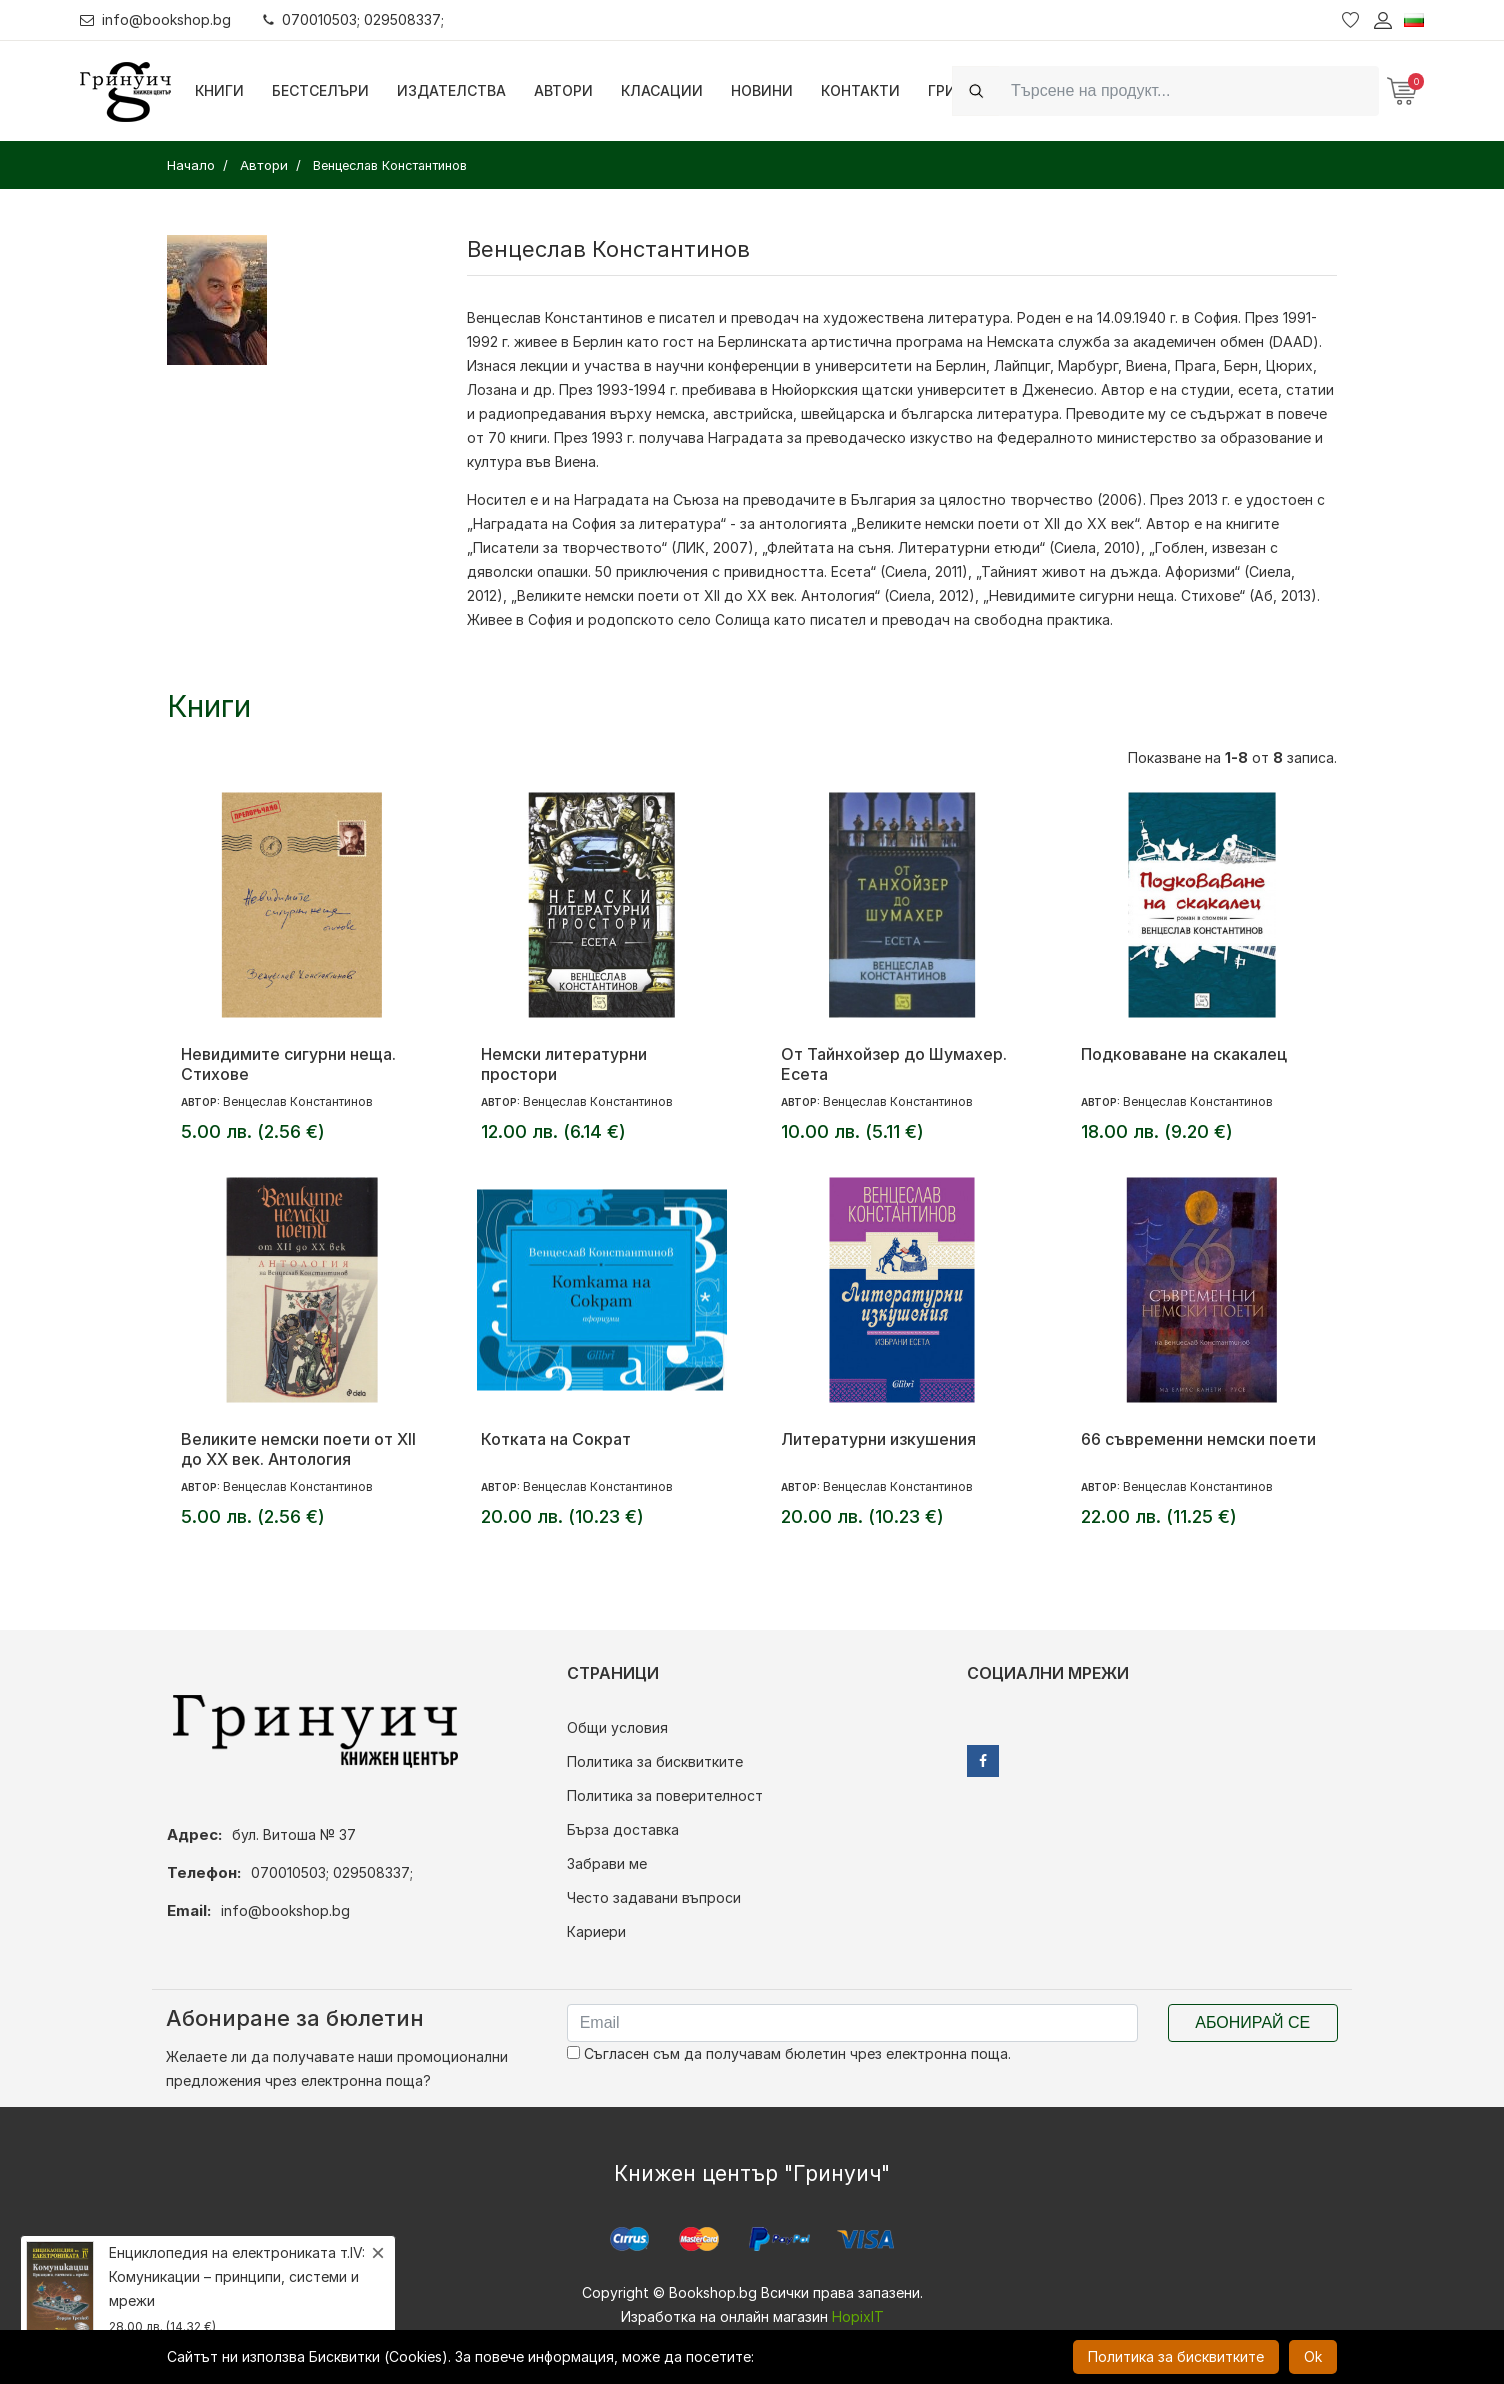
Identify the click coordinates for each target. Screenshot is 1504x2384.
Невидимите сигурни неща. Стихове (288, 1064)
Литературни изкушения (878, 1439)
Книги (219, 90)
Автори (563, 90)
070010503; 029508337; (353, 19)
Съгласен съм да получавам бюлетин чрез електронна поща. (789, 2053)
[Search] (1189, 90)
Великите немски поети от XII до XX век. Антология (298, 1449)
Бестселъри (320, 90)
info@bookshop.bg (155, 19)
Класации (662, 90)
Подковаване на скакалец (1184, 1054)
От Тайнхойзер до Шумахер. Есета (894, 1064)
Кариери (596, 1931)
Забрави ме (607, 1863)
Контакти (860, 90)
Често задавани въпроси (654, 1897)
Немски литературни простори (564, 1064)
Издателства (451, 90)
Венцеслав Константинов (555, 317)
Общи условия (617, 1727)
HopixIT (858, 2316)
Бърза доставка (623, 1829)
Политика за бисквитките (655, 1761)
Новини (762, 90)
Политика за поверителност (665, 1795)
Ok (1313, 2356)
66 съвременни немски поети (1198, 1439)
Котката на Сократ (556, 1439)
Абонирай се (1252, 2022)
